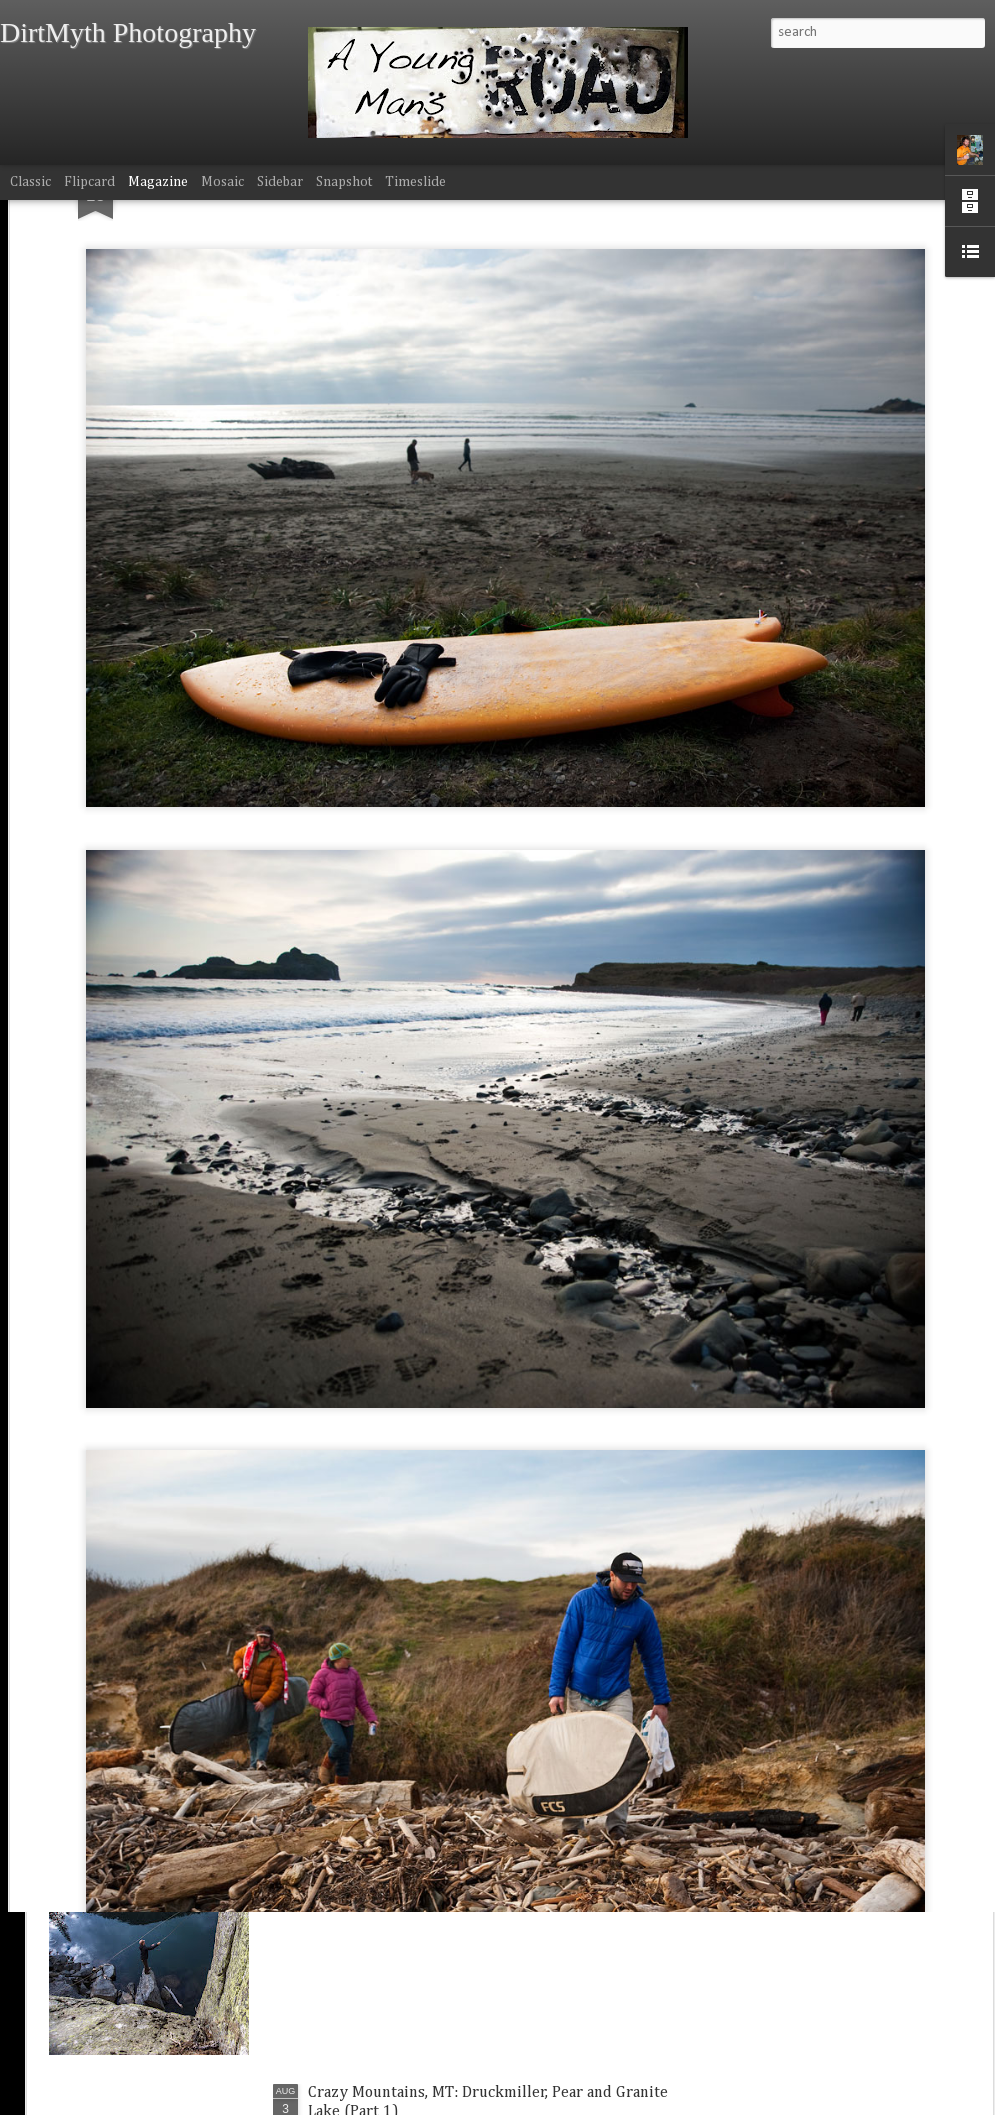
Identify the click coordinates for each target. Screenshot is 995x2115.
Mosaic (222, 182)
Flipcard (89, 182)
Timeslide (415, 182)
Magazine (158, 182)
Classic (30, 182)
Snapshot (344, 182)
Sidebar (280, 182)
